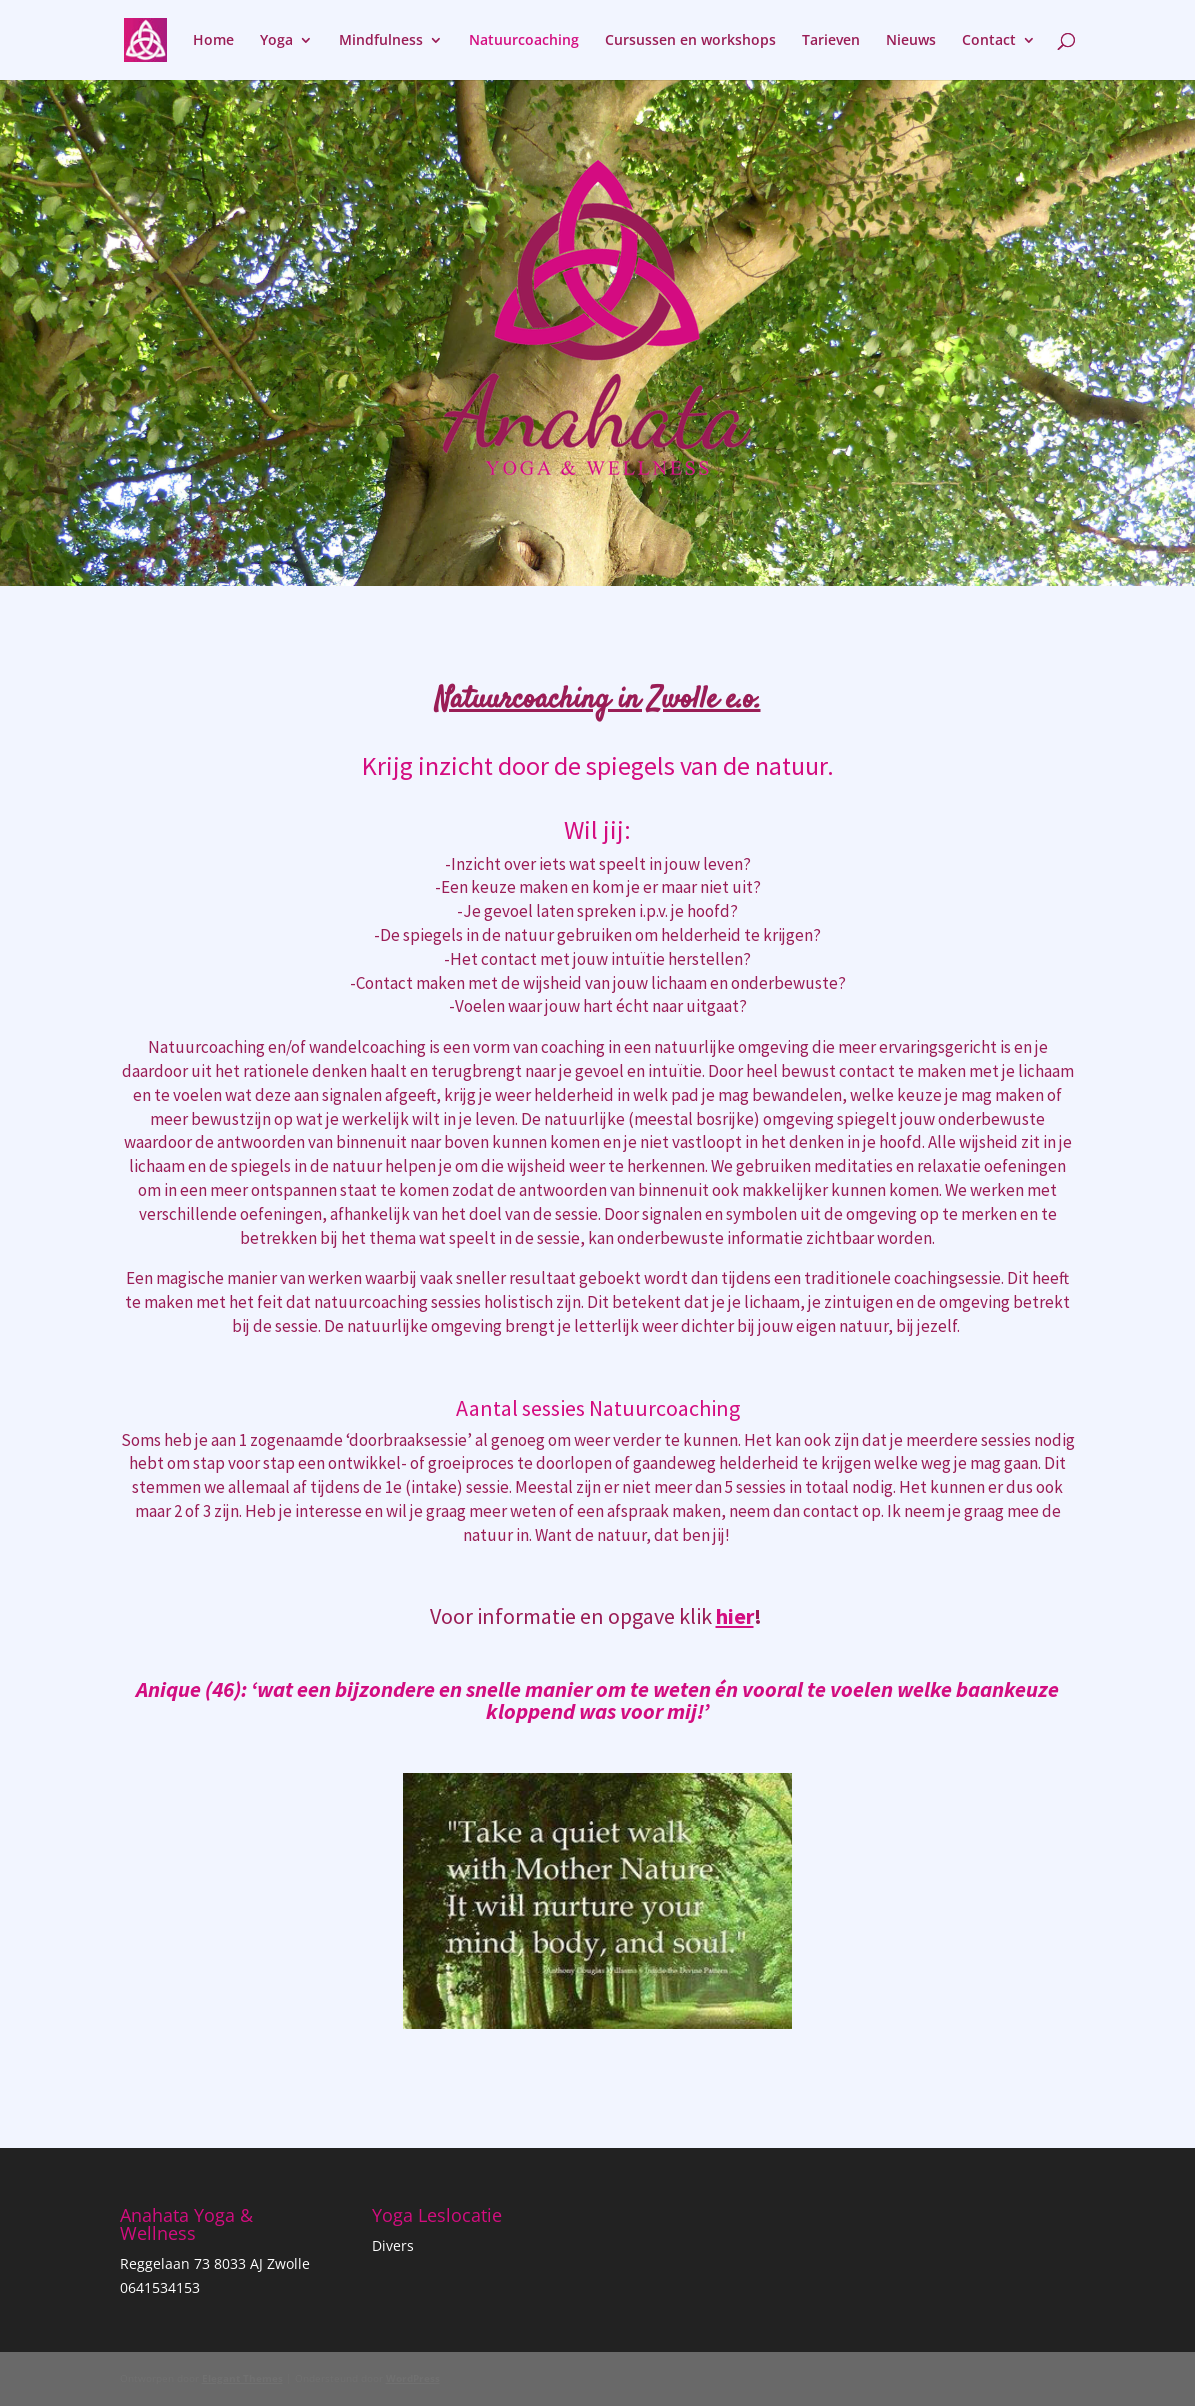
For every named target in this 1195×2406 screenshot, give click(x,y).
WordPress (413, 2378)
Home (213, 41)
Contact (989, 41)
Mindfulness (381, 41)
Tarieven (831, 41)
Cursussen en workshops (690, 41)
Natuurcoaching (524, 41)
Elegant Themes (242, 2378)
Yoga (276, 41)
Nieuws (911, 41)
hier (735, 1616)
